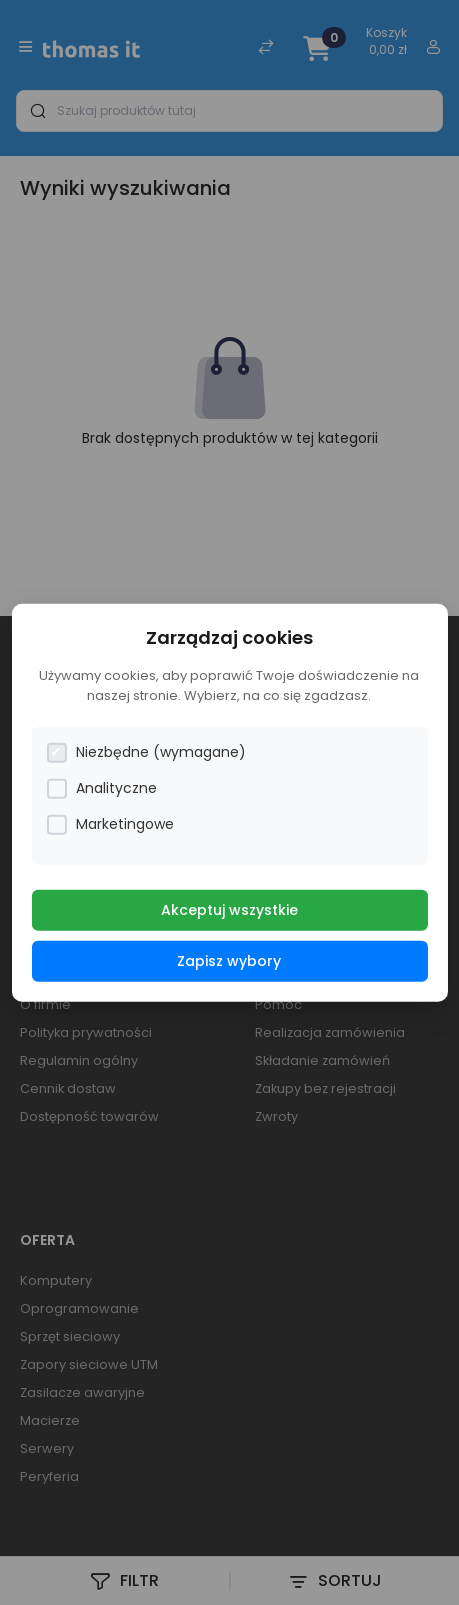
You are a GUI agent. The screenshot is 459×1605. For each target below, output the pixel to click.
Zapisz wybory (229, 961)
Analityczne (101, 788)
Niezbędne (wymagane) (146, 752)
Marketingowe (110, 824)
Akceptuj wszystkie (229, 910)
